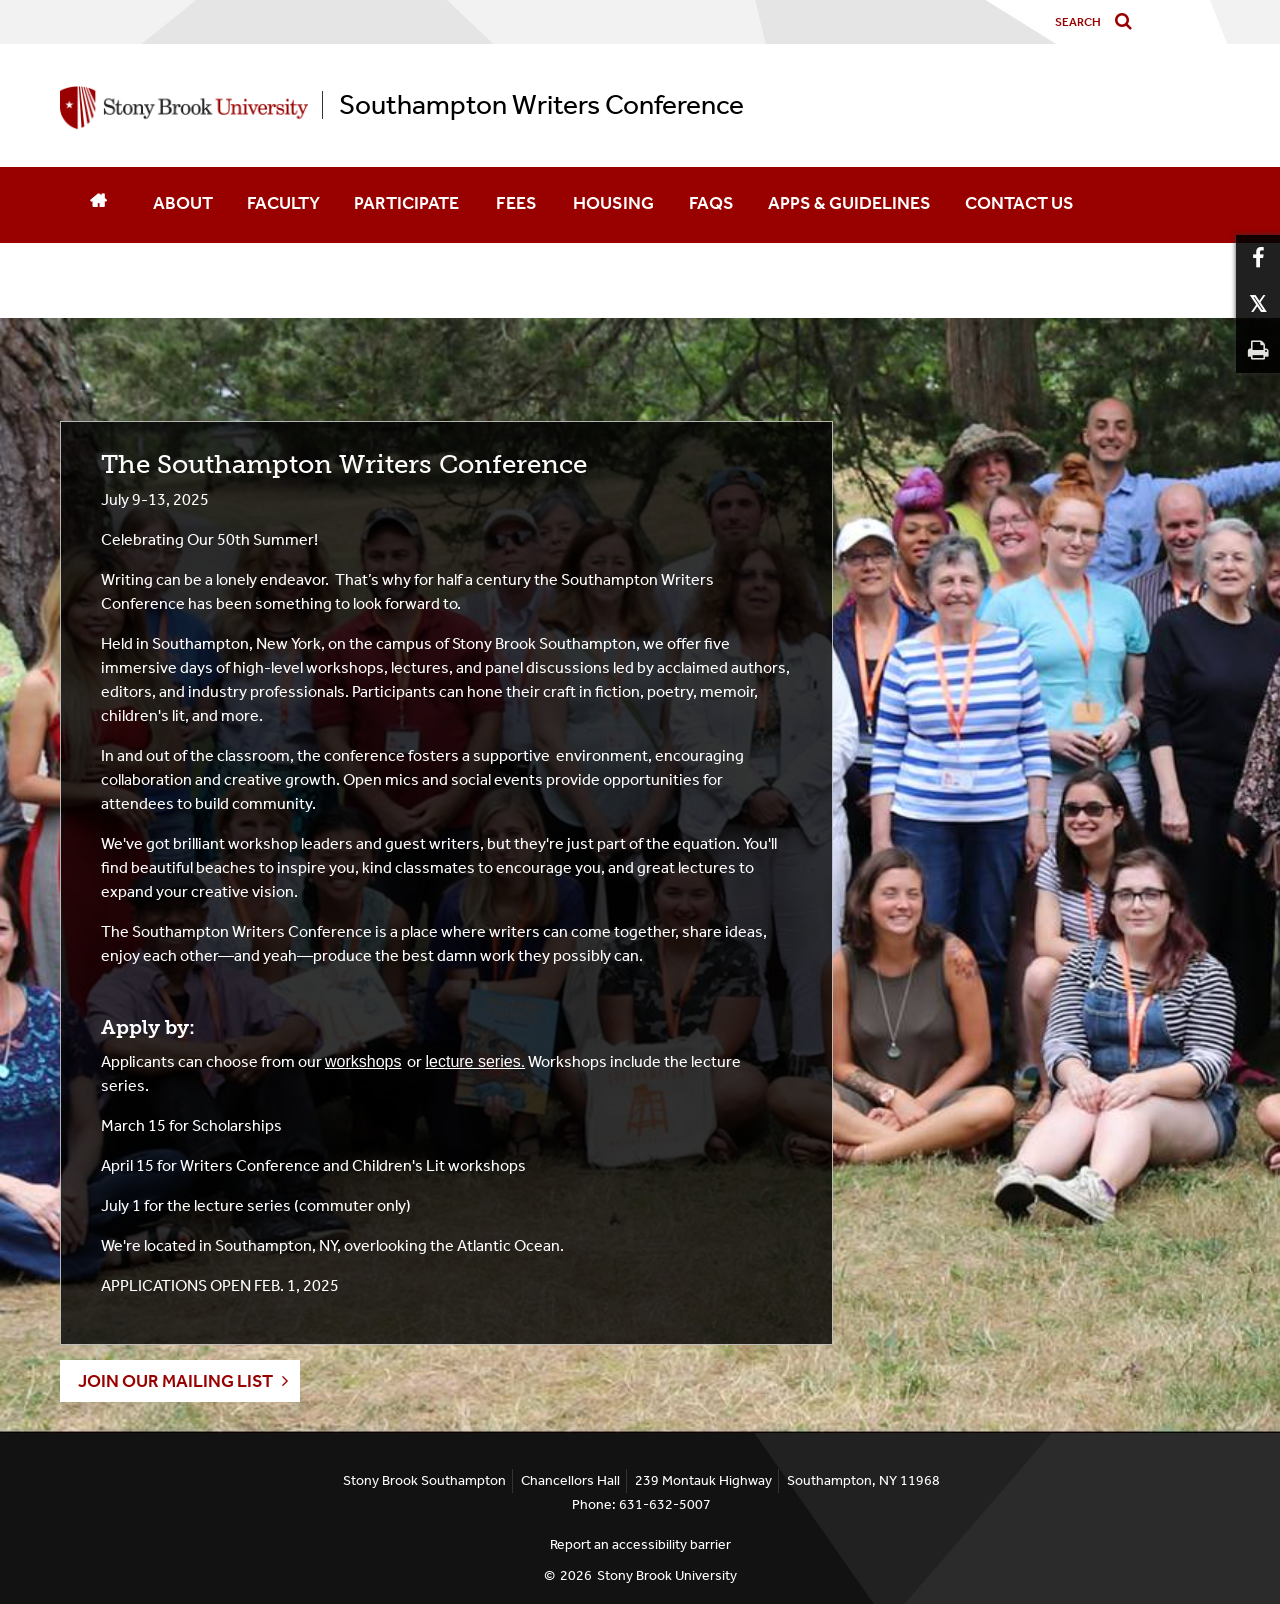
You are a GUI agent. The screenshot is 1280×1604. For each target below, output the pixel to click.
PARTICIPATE (406, 203)
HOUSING (613, 203)
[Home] (98, 205)
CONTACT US (1021, 203)
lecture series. (475, 1061)
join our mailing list (175, 1381)
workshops (363, 1061)
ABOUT (183, 203)
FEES (516, 203)
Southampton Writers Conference (541, 105)
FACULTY (283, 203)
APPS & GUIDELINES (849, 203)
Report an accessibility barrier (640, 1544)
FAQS (711, 203)
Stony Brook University (667, 1575)
